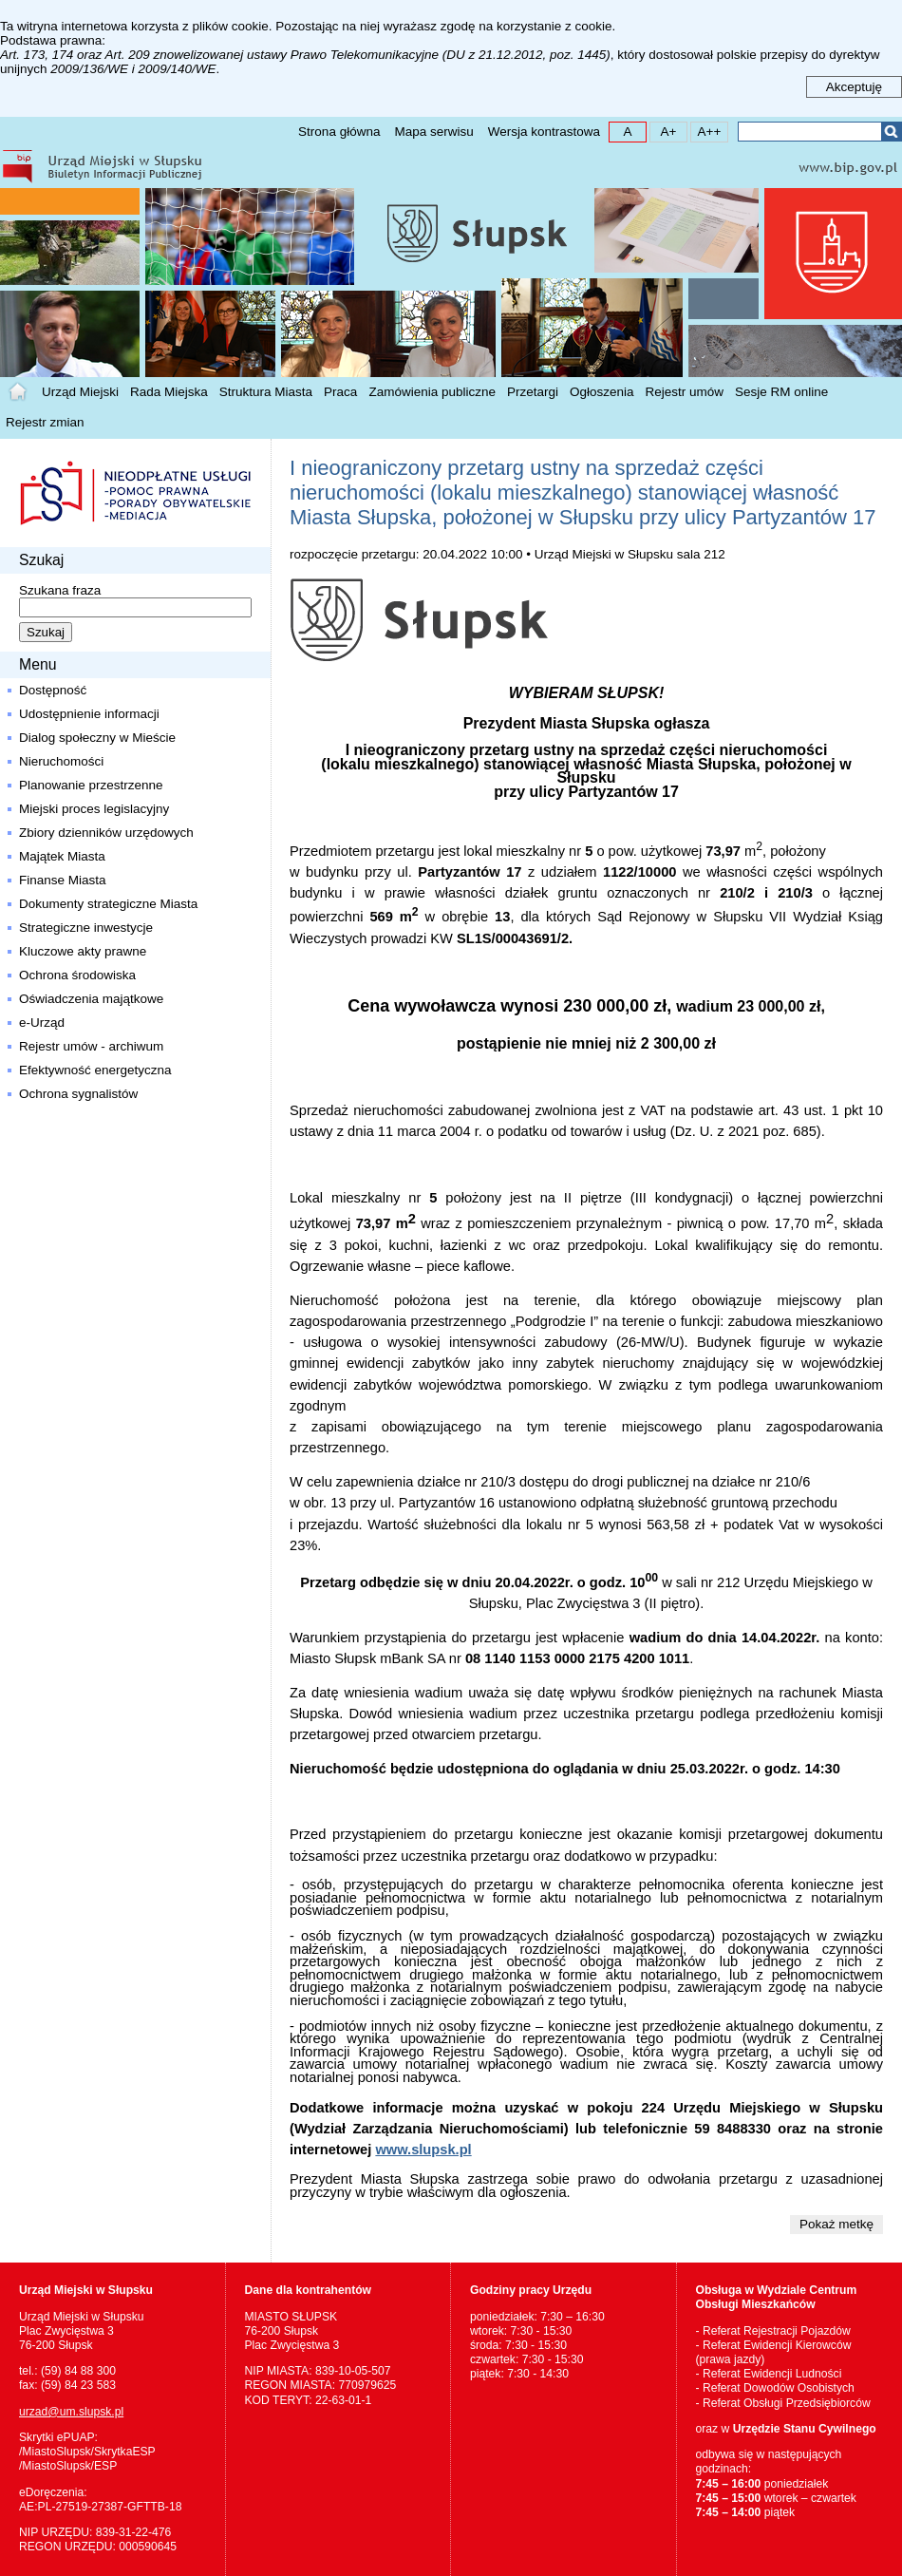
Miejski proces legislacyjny (94, 809)
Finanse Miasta (62, 880)
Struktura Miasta (265, 392)
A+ (663, 131)
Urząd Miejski (80, 392)
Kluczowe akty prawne (82, 951)
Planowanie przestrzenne (91, 785)
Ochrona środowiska (77, 975)
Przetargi (532, 392)
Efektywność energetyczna (95, 1070)
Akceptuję (854, 87)
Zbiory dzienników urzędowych (106, 832)
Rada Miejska (169, 392)
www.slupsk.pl (423, 2149)
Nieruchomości (61, 761)
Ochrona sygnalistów (78, 1094)
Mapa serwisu (433, 131)
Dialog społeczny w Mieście (97, 737)
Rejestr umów (685, 392)
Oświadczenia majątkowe (91, 999)
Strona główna (339, 131)
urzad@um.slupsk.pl (71, 2411)
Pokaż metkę (836, 2224)
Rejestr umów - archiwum (91, 1046)
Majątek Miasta (62, 856)
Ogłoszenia (602, 392)
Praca (340, 392)
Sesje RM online (781, 392)
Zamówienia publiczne (432, 392)
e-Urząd (42, 1022)
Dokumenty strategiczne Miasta (108, 904)
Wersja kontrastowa (544, 131)
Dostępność (52, 690)
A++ (706, 131)
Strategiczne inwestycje (86, 927)
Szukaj (891, 132)
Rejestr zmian (45, 422)
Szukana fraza (60, 590)
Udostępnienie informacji (89, 714)
